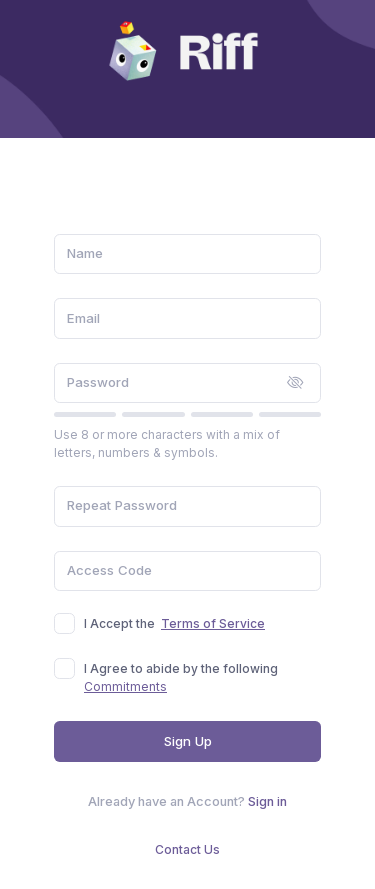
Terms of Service (213, 623)
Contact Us (187, 849)
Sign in (267, 801)
